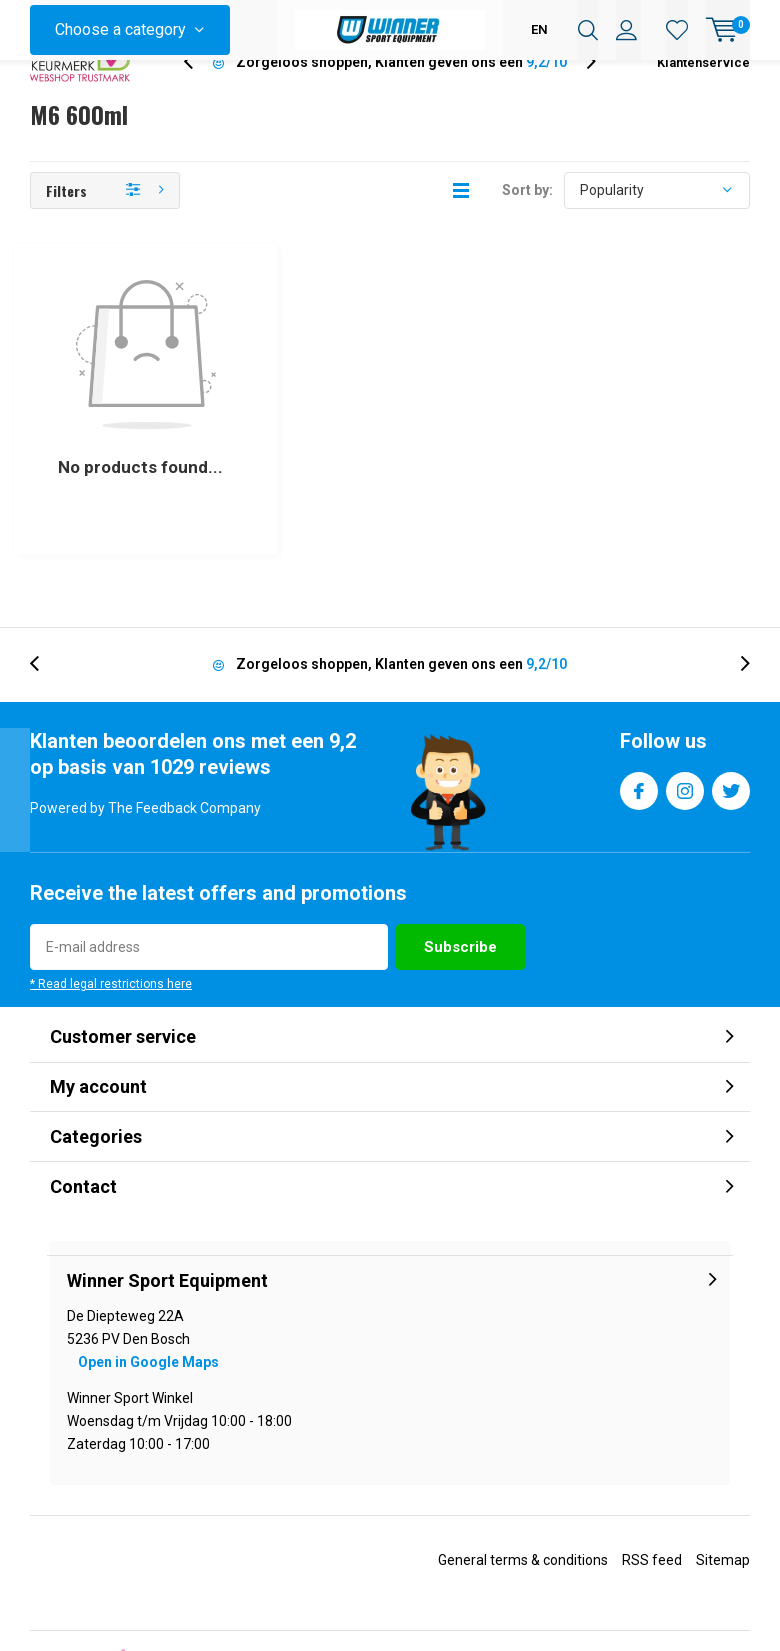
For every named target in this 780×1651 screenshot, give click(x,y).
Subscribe (460, 860)
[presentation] (199, 94)
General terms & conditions (523, 1473)
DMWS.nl (532, 1581)
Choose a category (120, 29)
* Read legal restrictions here (111, 897)
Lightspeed (391, 1581)
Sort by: (527, 222)
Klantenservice (703, 94)
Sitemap (723, 1473)
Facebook (639, 699)
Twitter (731, 699)
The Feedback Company (542, 1634)
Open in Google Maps (148, 1275)
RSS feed (652, 1473)
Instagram (685, 699)
